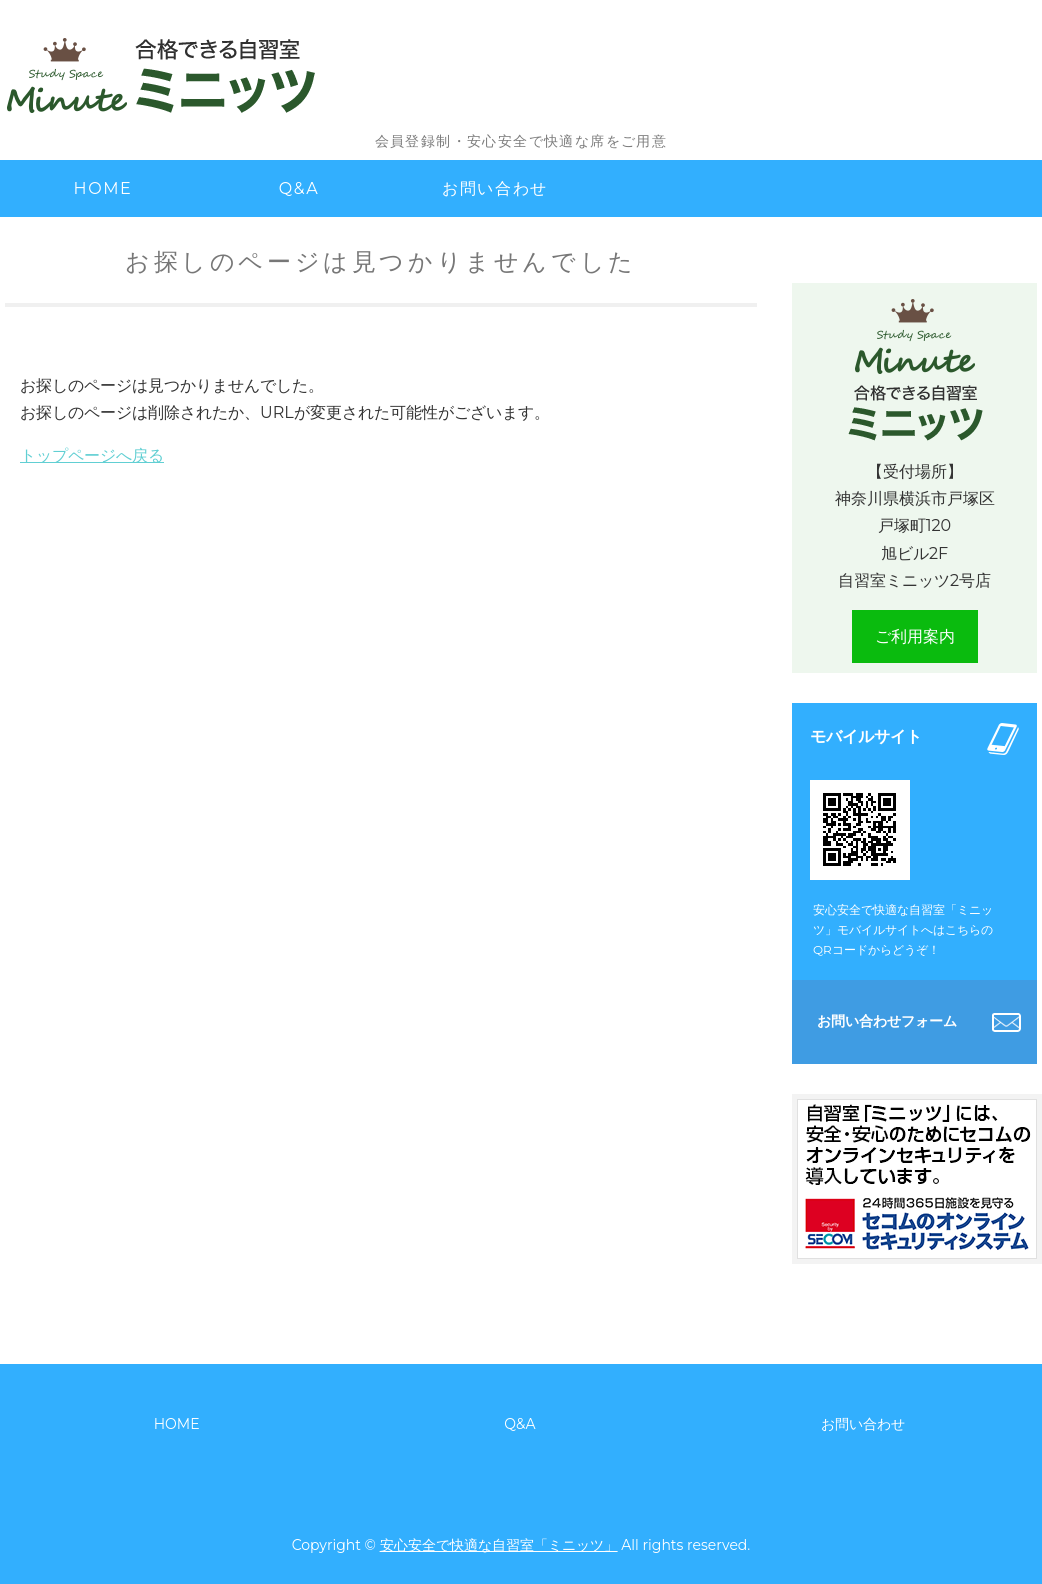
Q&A (299, 188)
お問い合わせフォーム (887, 1021)
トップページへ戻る (92, 455)
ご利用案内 (915, 636)
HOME (103, 188)
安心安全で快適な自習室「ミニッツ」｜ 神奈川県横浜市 (205, 75)
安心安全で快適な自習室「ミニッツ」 (499, 1545)
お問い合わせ (495, 188)
